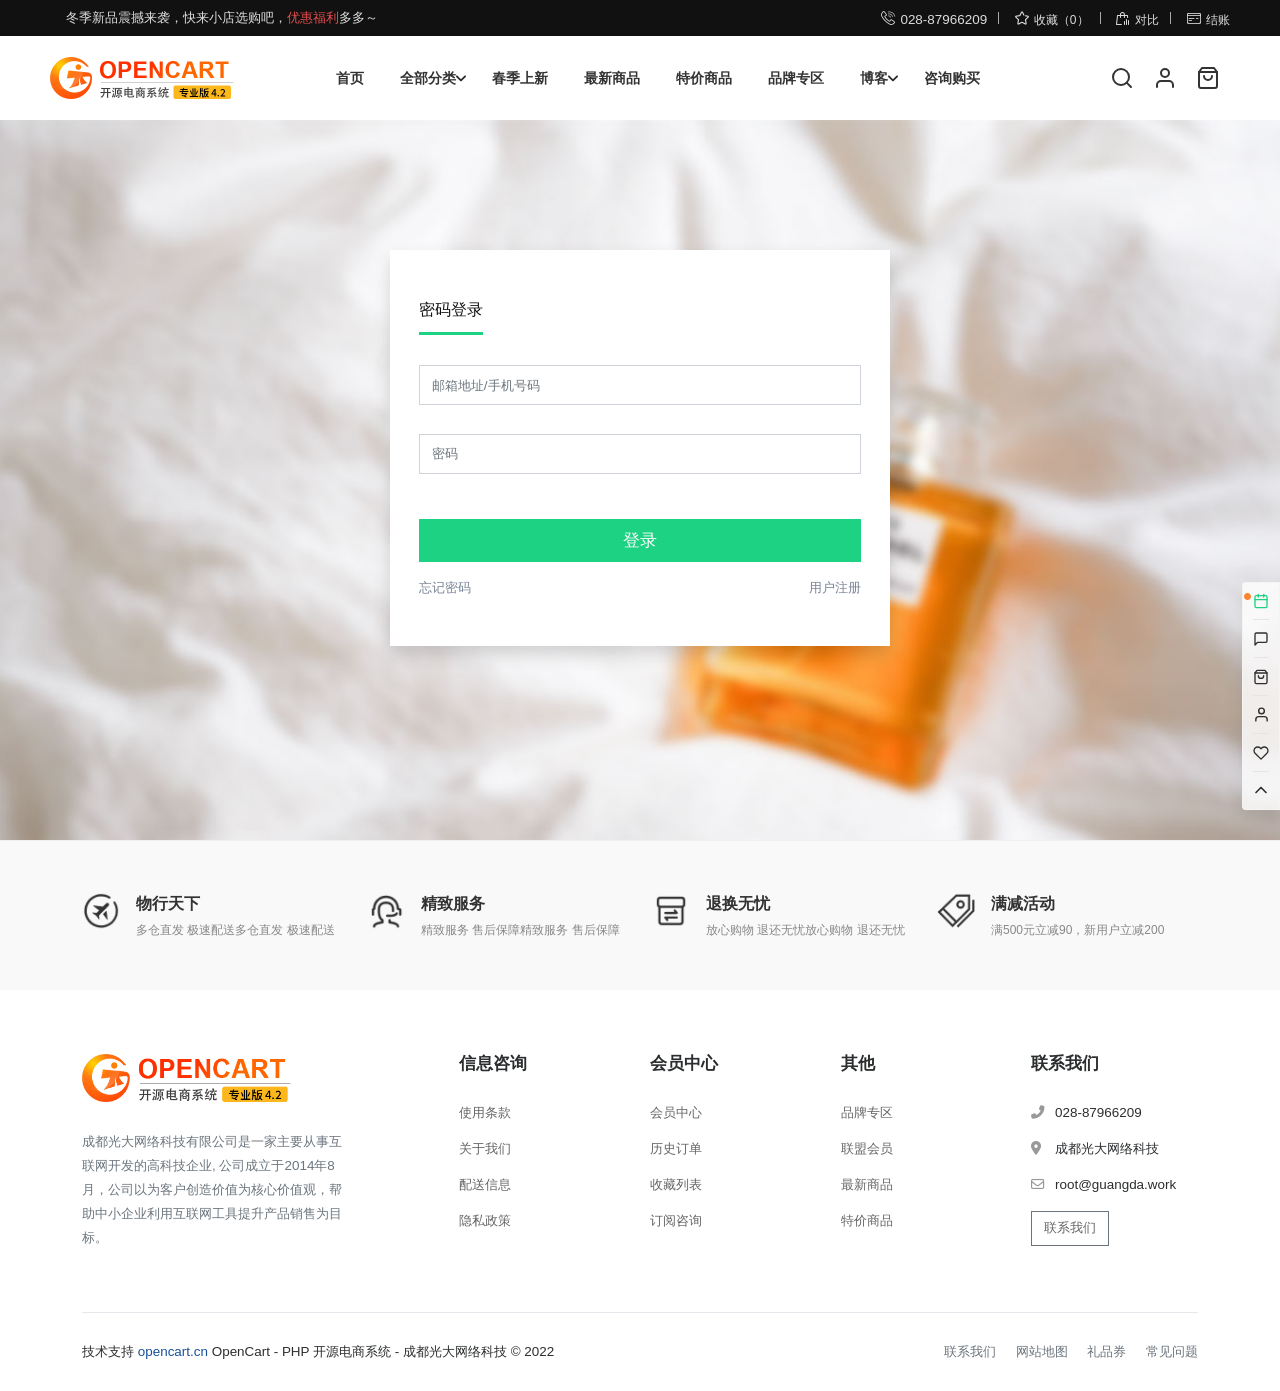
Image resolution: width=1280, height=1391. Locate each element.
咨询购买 (952, 78)
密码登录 (451, 309)
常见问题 (1172, 1351)
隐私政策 (485, 1220)
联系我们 (1070, 1227)
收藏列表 (676, 1184)
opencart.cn (173, 1351)
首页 (350, 78)
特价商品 (704, 78)
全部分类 (428, 78)
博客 (874, 78)
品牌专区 (796, 78)
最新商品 (612, 78)
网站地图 (1042, 1351)
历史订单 (676, 1148)
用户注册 (835, 587)
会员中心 (676, 1112)
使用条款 (485, 1112)
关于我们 (485, 1148)
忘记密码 (445, 587)
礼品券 (1106, 1351)
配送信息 (485, 1184)
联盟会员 (867, 1148)
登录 (640, 540)
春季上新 (520, 78)
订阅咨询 (676, 1220)
